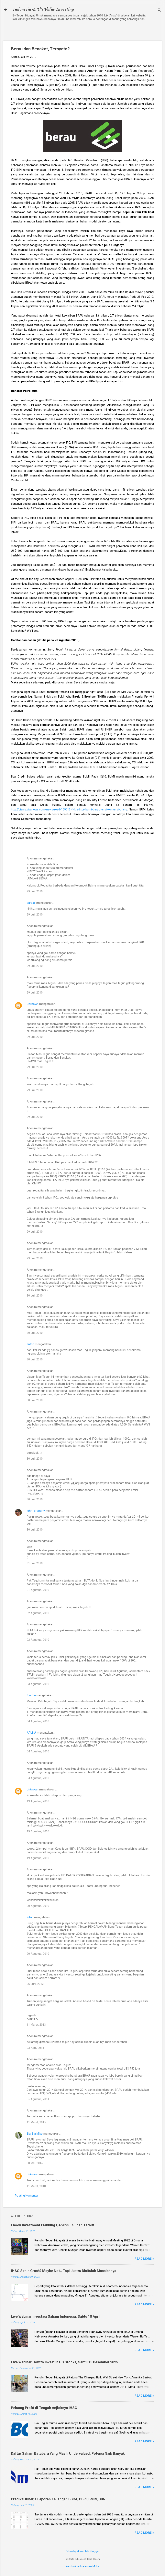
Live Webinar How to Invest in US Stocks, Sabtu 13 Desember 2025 (64, 2362)
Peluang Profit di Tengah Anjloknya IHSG (44, 2408)
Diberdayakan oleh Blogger (83, 2551)
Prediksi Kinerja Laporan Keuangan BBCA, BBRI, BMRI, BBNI (58, 2499)
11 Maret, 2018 (36, 2186)
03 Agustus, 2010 (38, 1684)
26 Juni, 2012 (35, 1984)
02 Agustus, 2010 (38, 1613)
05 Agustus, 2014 (38, 2099)
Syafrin (31, 1695)
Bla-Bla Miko (35, 2133)
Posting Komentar (26, 2195)
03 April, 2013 (35, 2048)
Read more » (144, 2258)
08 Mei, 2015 (35, 2163)
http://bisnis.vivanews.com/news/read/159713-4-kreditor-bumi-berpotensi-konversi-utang (69, 809)
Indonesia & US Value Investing (43, 9)
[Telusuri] (159, 11)
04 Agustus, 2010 (38, 1721)
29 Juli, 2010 (35, 891)
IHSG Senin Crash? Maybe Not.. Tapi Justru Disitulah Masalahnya (63, 2271)
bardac (31, 903)
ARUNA (31, 1732)
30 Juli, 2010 (35, 1295)
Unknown (32, 1004)
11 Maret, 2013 (36, 2024)
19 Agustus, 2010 (38, 1801)
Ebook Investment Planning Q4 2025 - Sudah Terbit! (52, 2225)
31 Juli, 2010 (35, 1563)
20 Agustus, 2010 (38, 1906)
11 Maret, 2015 (36, 2122)
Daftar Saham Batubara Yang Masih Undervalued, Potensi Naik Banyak (68, 2453)
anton (30, 1344)
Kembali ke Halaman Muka (82, 2566)
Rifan (30, 1917)
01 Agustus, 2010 (38, 1590)
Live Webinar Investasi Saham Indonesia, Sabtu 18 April (55, 2316)
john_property (36, 1511)
